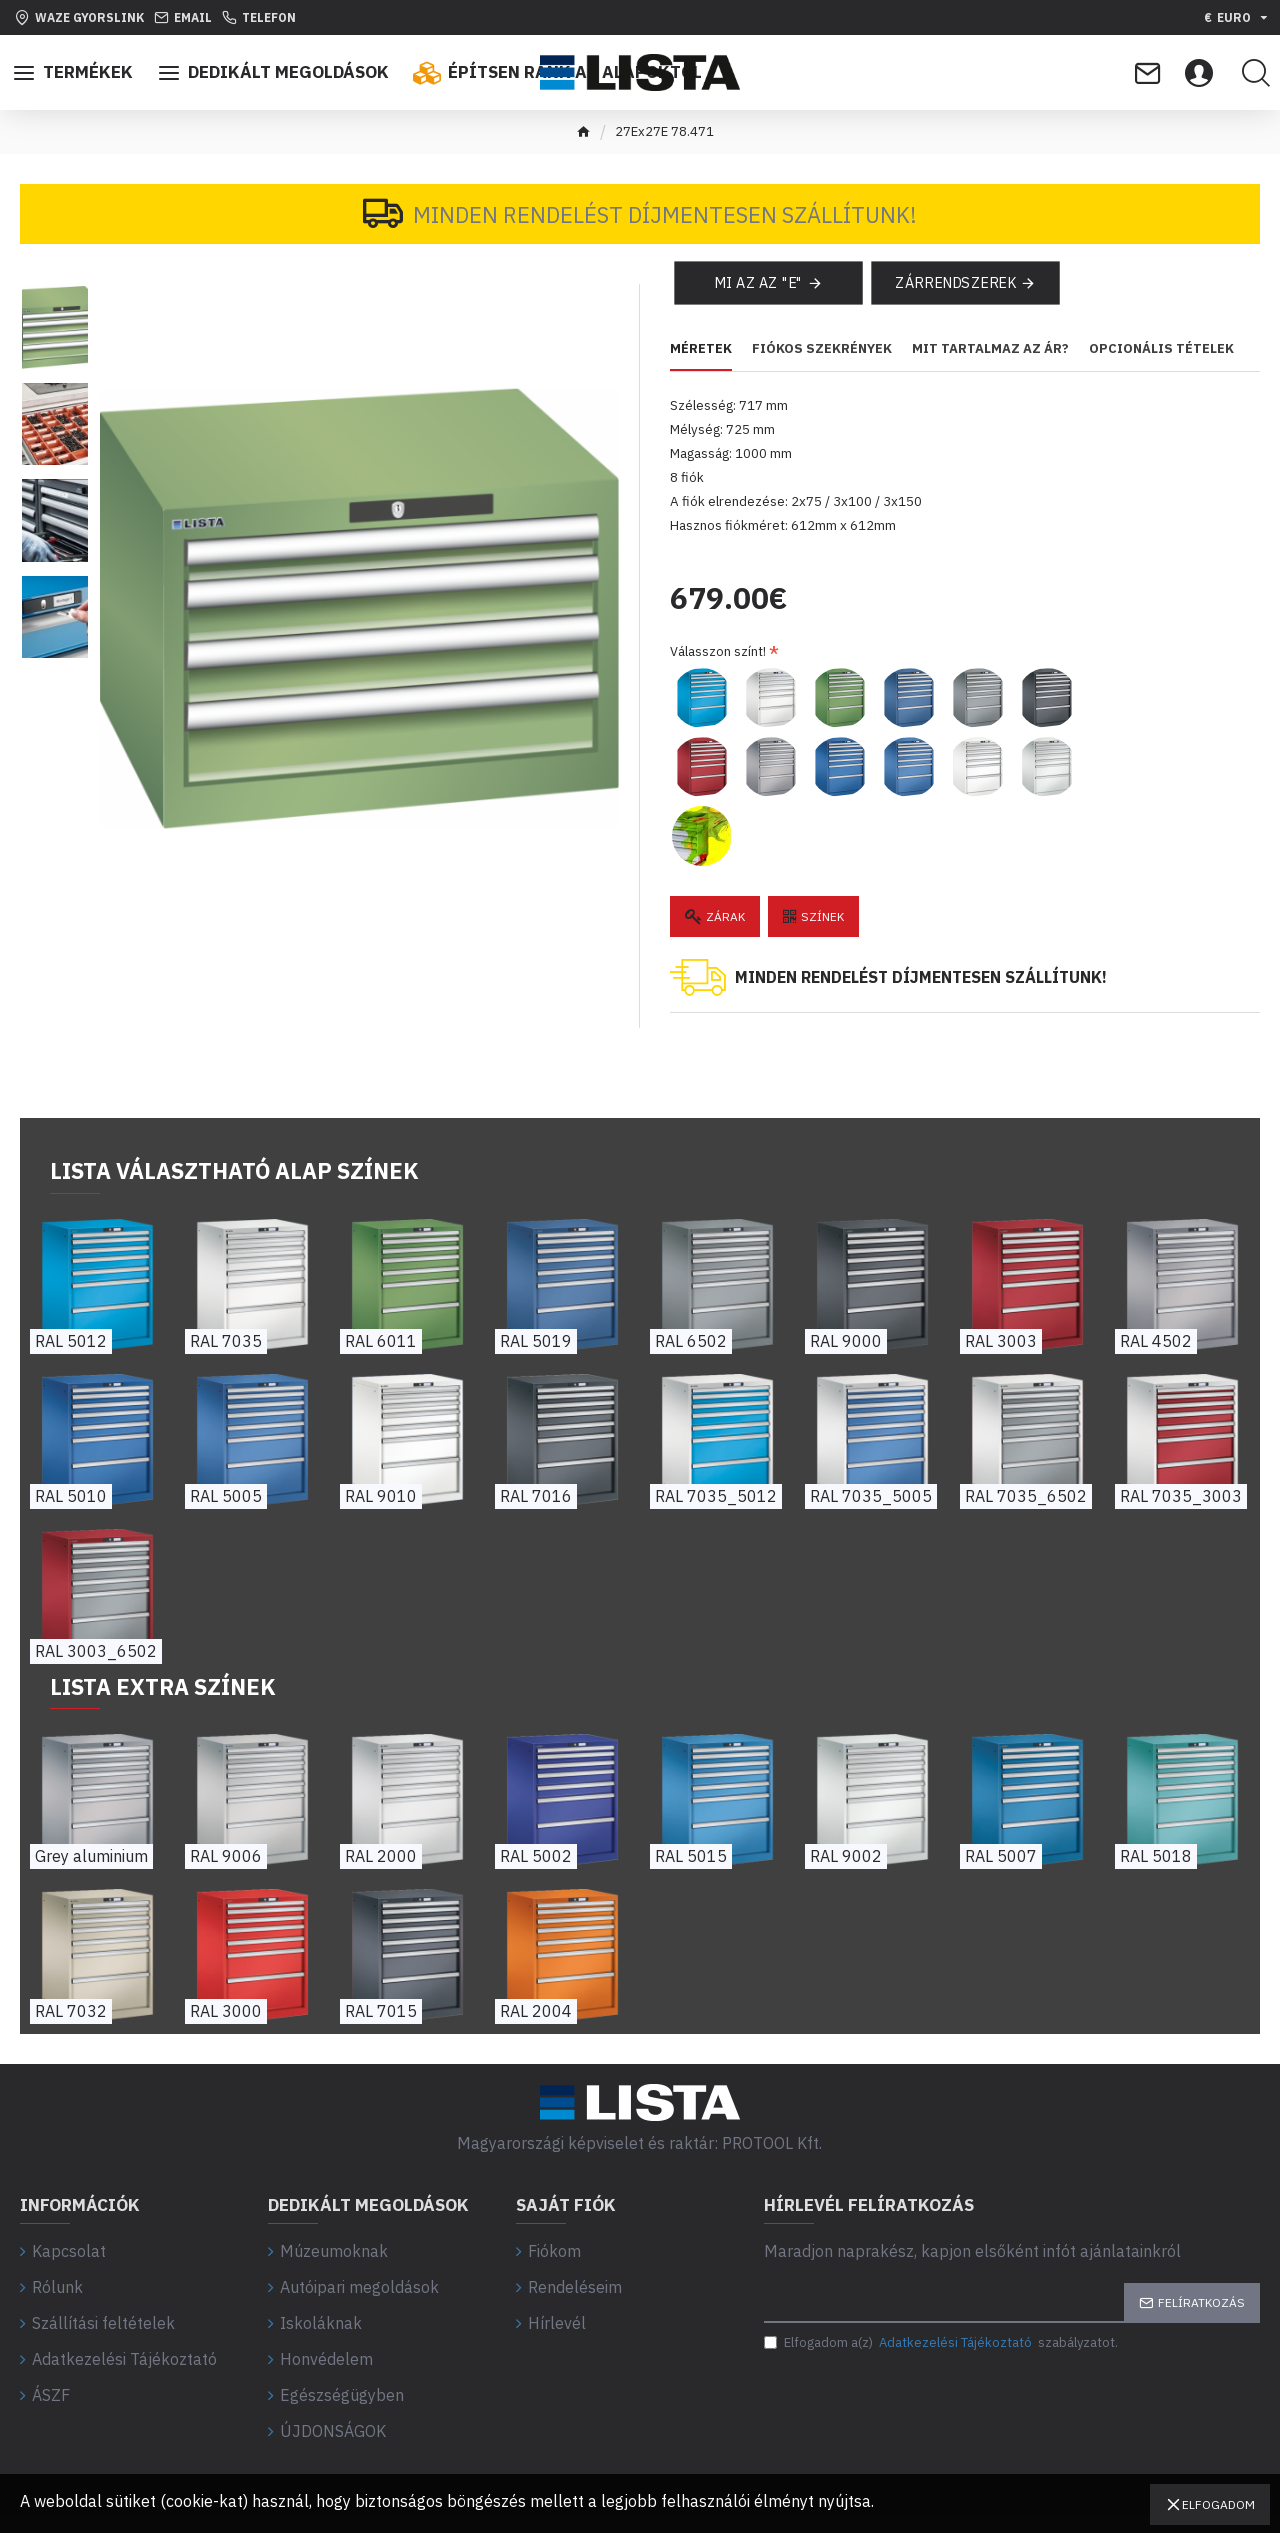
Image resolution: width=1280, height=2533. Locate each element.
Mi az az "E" (758, 301)
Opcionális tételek (1161, 368)
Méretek (701, 368)
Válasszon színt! (718, 646)
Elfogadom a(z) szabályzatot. (941, 2339)
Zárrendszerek (955, 301)
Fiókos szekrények (822, 368)
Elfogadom (1218, 2504)
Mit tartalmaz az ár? (990, 368)
